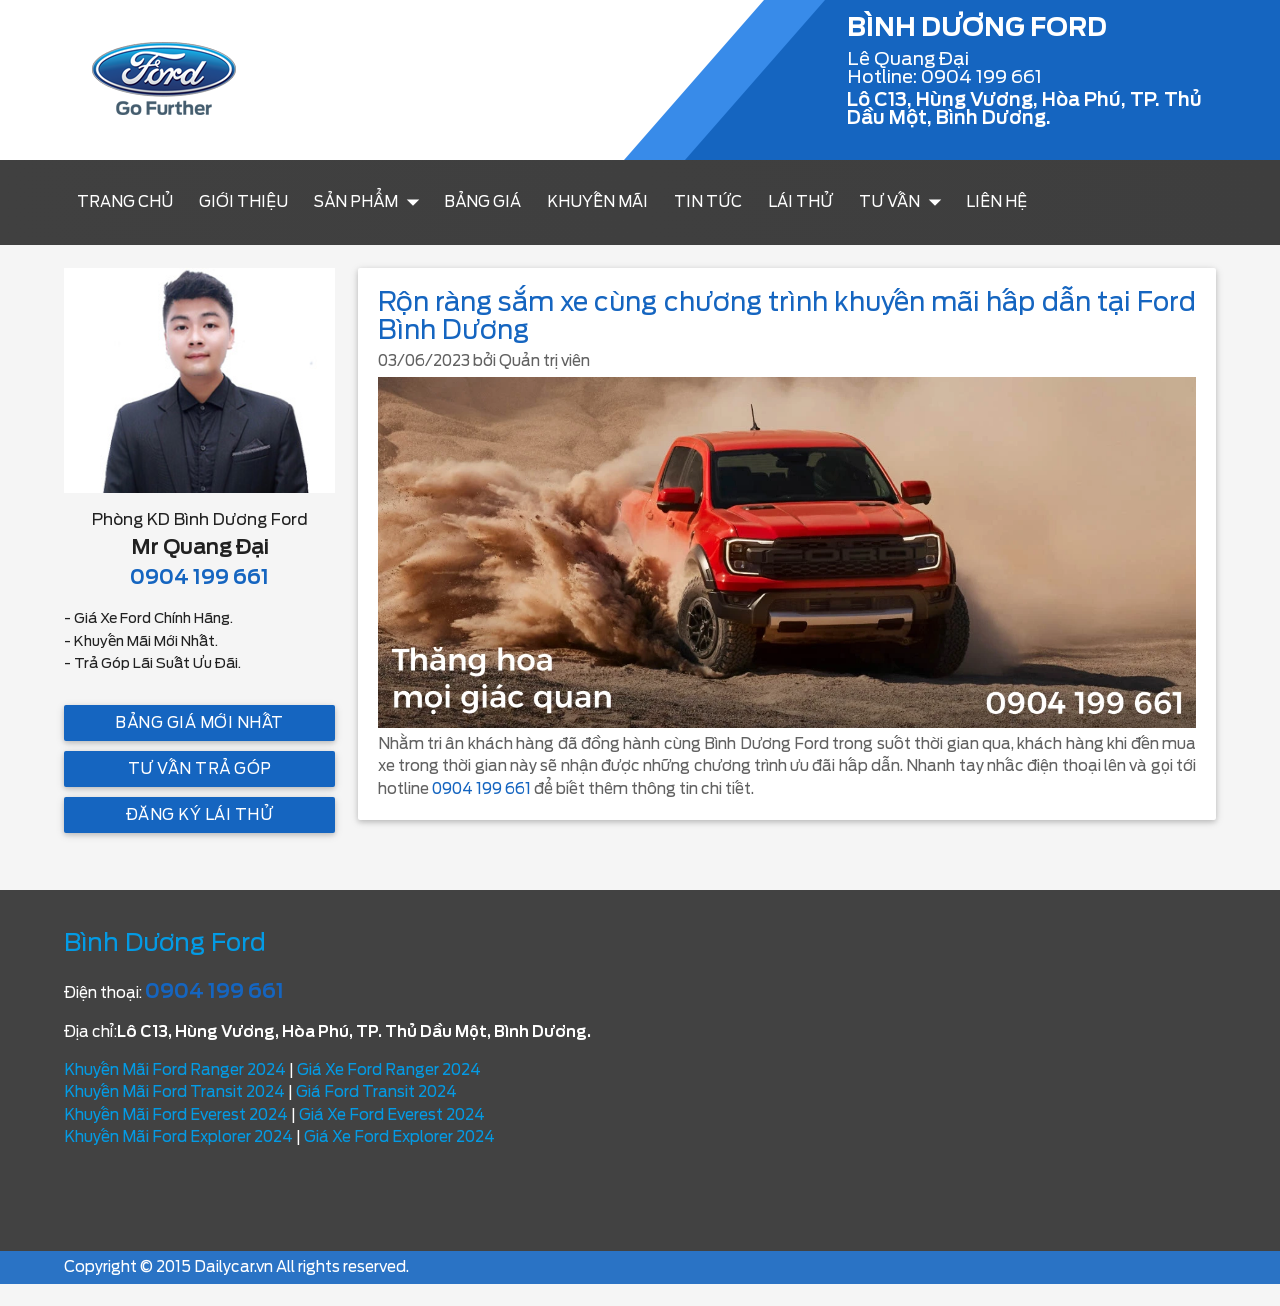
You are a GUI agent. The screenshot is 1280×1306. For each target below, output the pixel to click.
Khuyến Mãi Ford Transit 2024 (174, 1092)
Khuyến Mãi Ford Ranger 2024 (175, 1070)
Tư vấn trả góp (200, 769)
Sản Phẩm (371, 202)
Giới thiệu (243, 202)
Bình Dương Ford (165, 942)
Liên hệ (996, 202)
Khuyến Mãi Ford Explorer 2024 (178, 1137)
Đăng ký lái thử (200, 815)
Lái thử (800, 202)
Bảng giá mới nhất (199, 723)
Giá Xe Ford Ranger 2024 (389, 1070)
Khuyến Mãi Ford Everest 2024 (176, 1115)
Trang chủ (125, 202)
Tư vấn (904, 202)
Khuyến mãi (597, 202)
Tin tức (708, 202)
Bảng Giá (482, 202)
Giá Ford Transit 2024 (376, 1092)
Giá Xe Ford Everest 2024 (392, 1115)
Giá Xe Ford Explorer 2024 (399, 1137)
